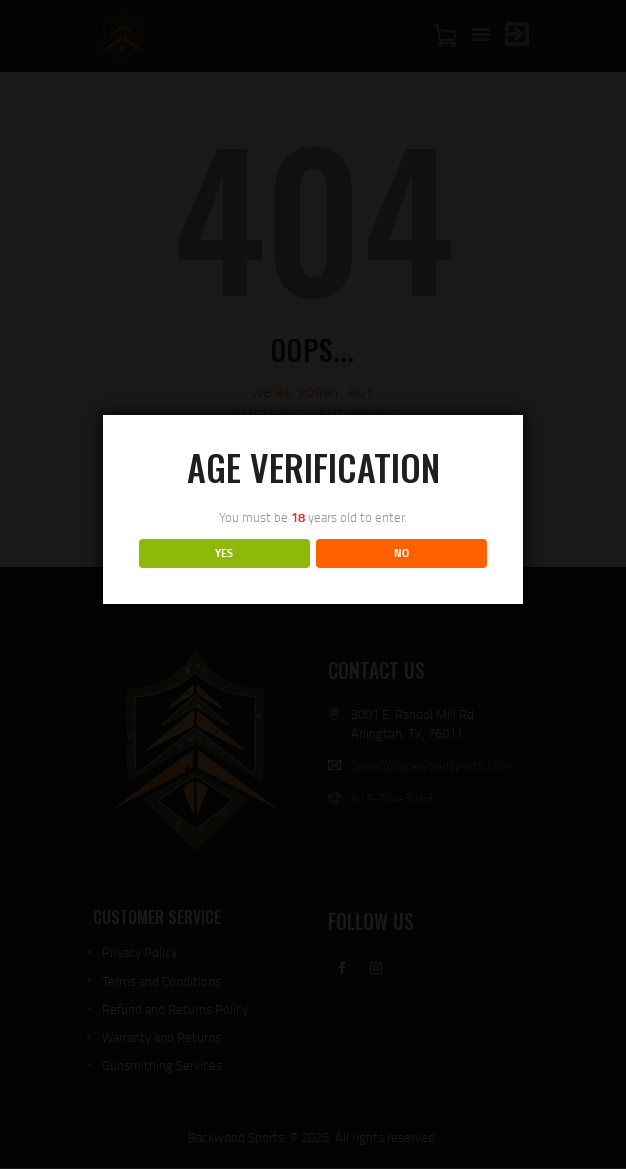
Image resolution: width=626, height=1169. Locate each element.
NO (401, 553)
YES (224, 553)
